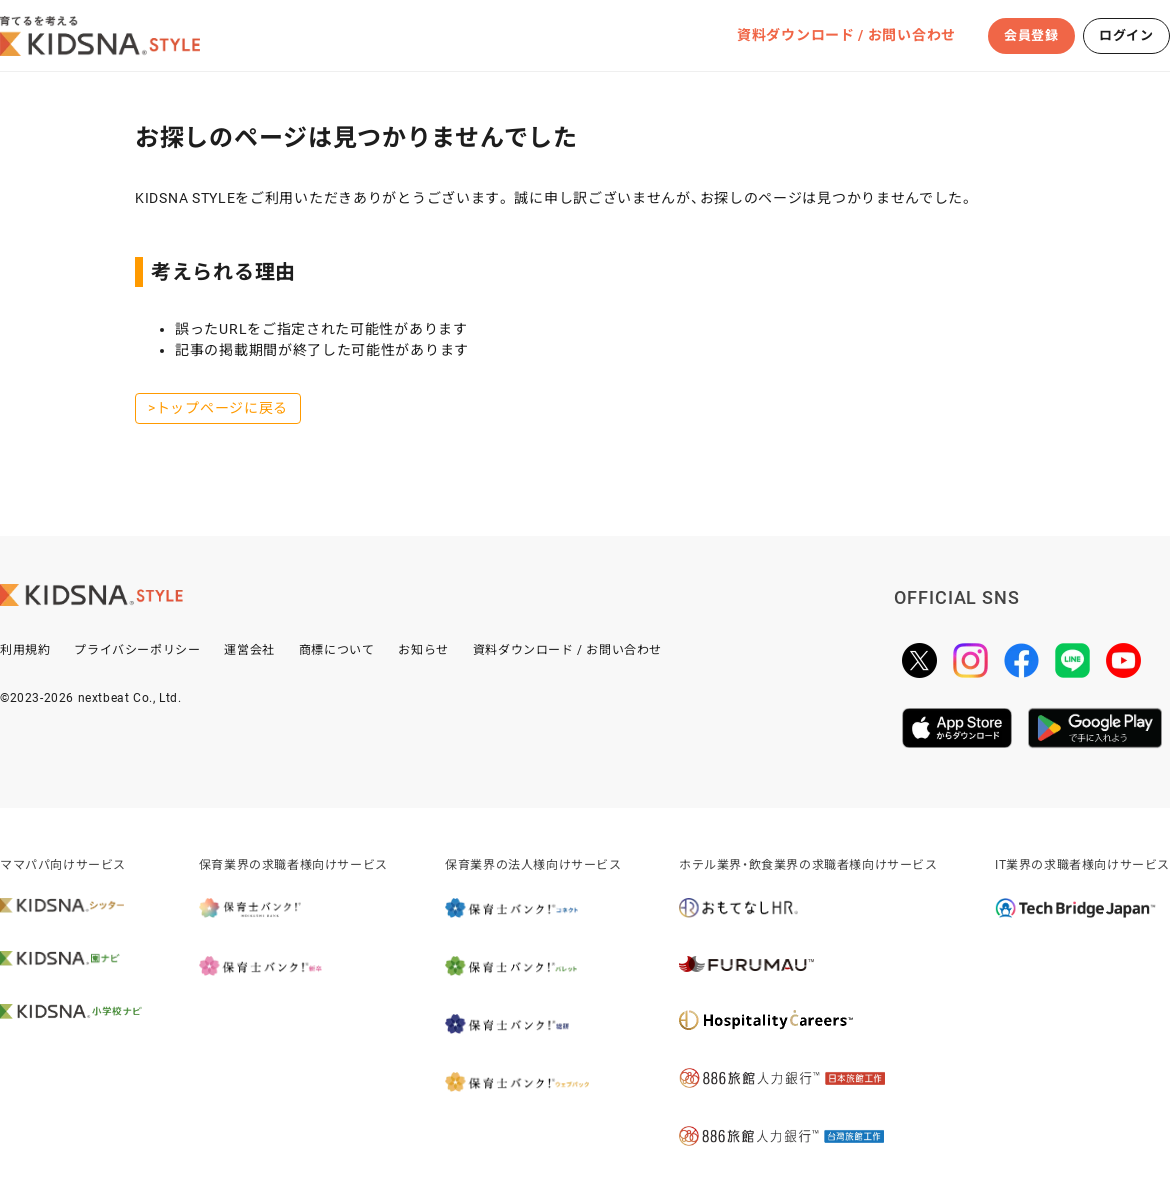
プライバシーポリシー (137, 650)
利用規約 (25, 650)
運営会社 (249, 650)
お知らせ (423, 650)
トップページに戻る (222, 408)
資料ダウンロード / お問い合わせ (846, 35)
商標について (337, 650)
